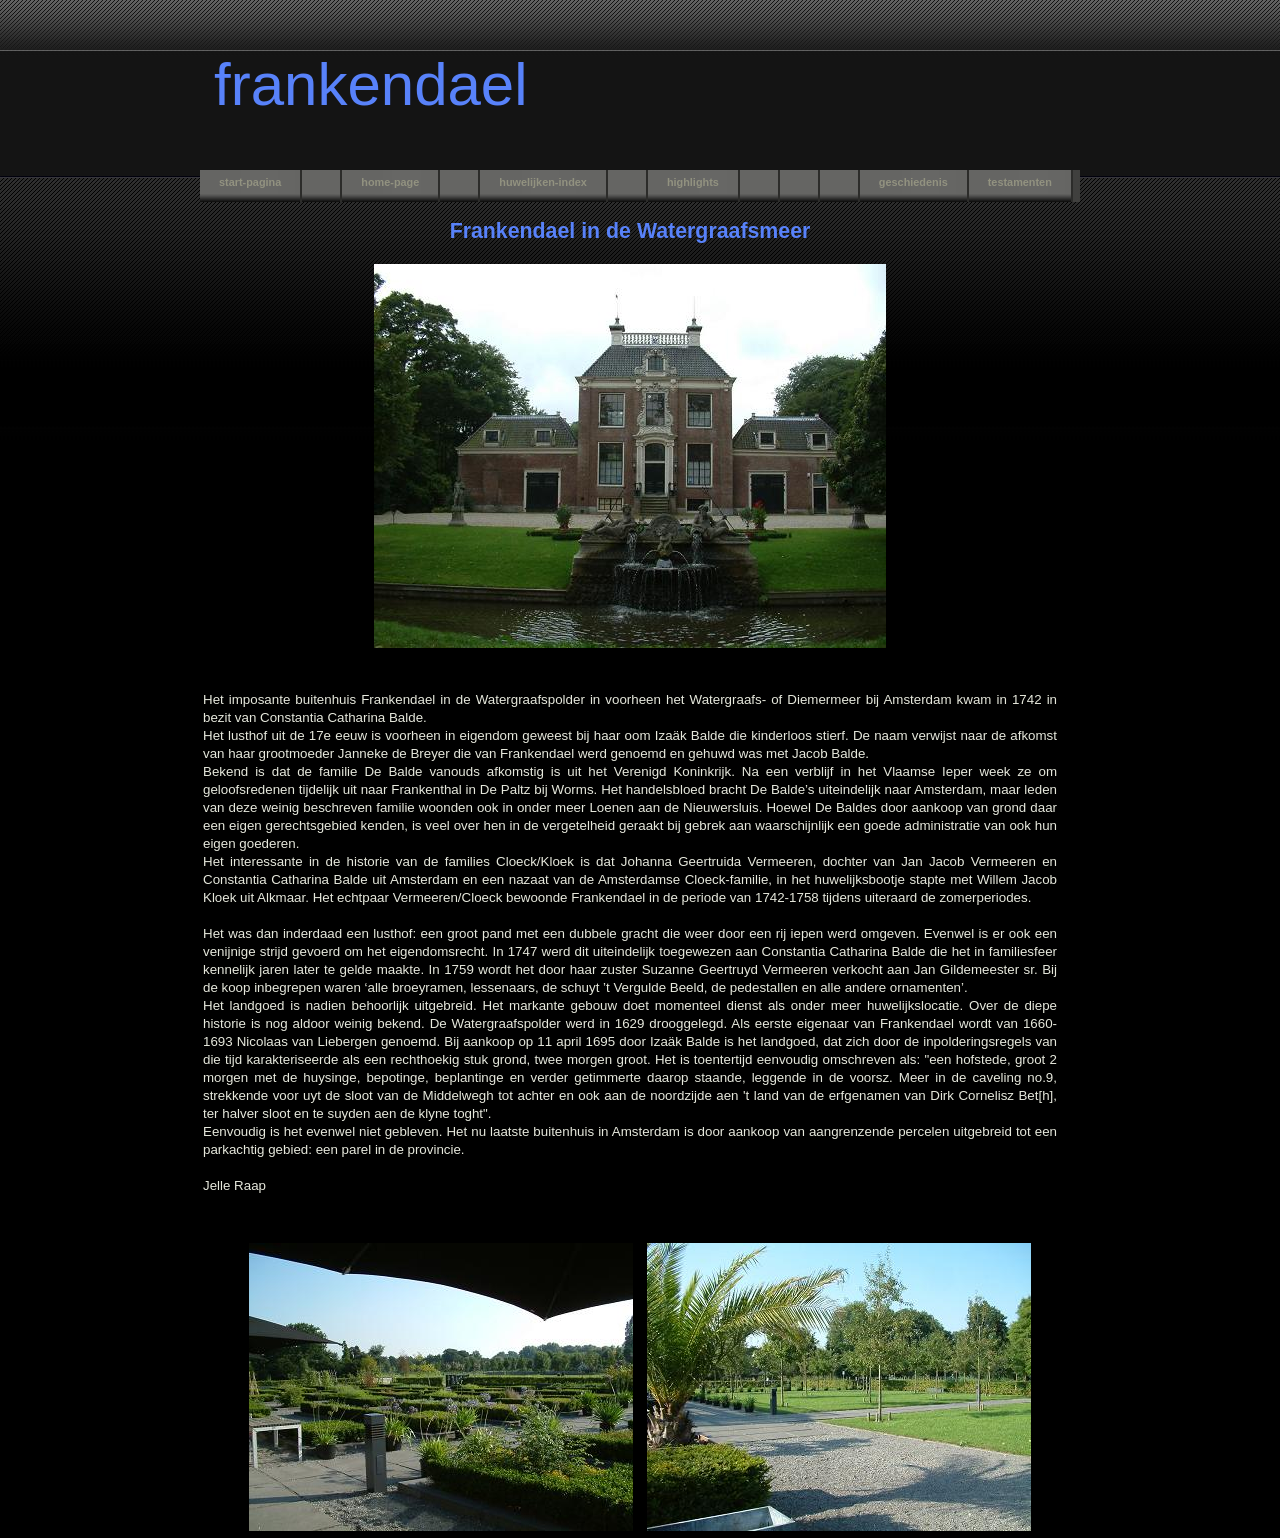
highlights (693, 182)
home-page (390, 182)
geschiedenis (913, 182)
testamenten (1020, 182)
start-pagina (250, 182)
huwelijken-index (543, 182)
